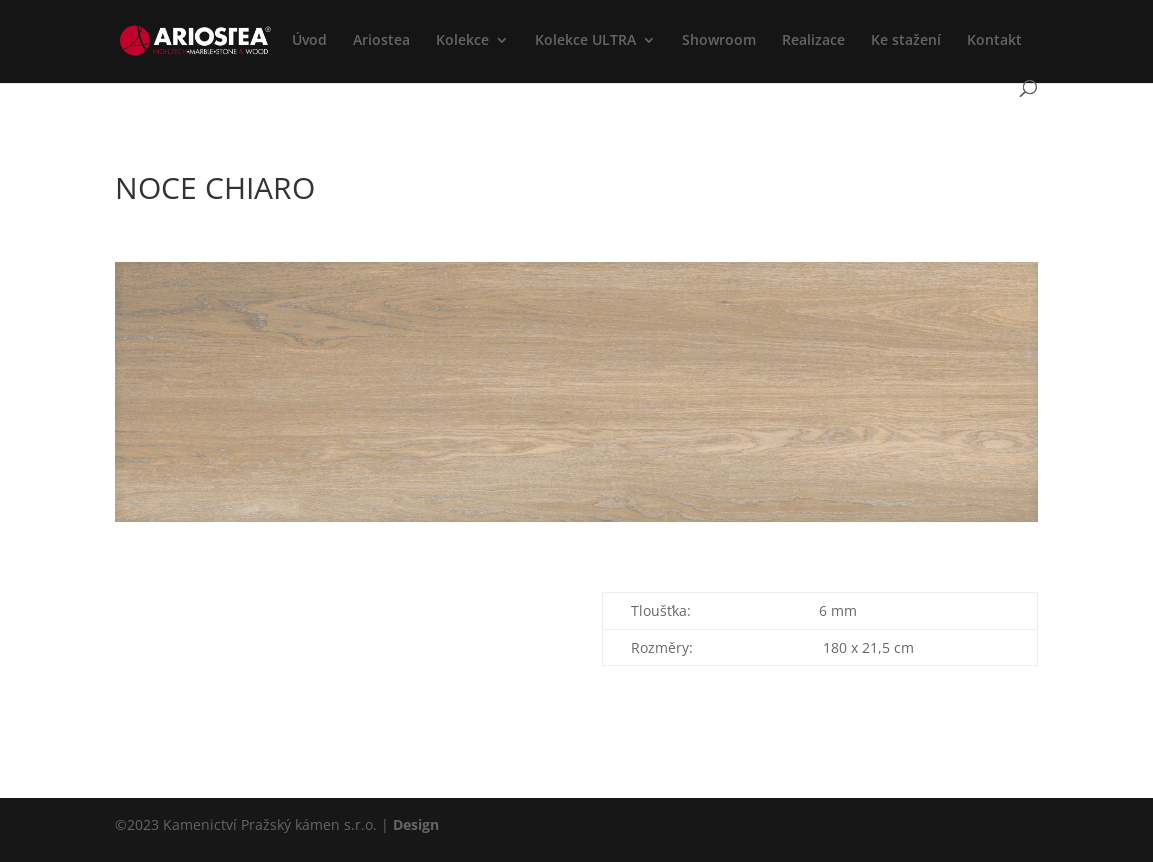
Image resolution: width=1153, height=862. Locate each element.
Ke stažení (906, 41)
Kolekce (462, 41)
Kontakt (994, 41)
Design (416, 824)
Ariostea (381, 41)
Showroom (719, 41)
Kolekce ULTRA (585, 41)
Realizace (813, 41)
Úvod (309, 41)
